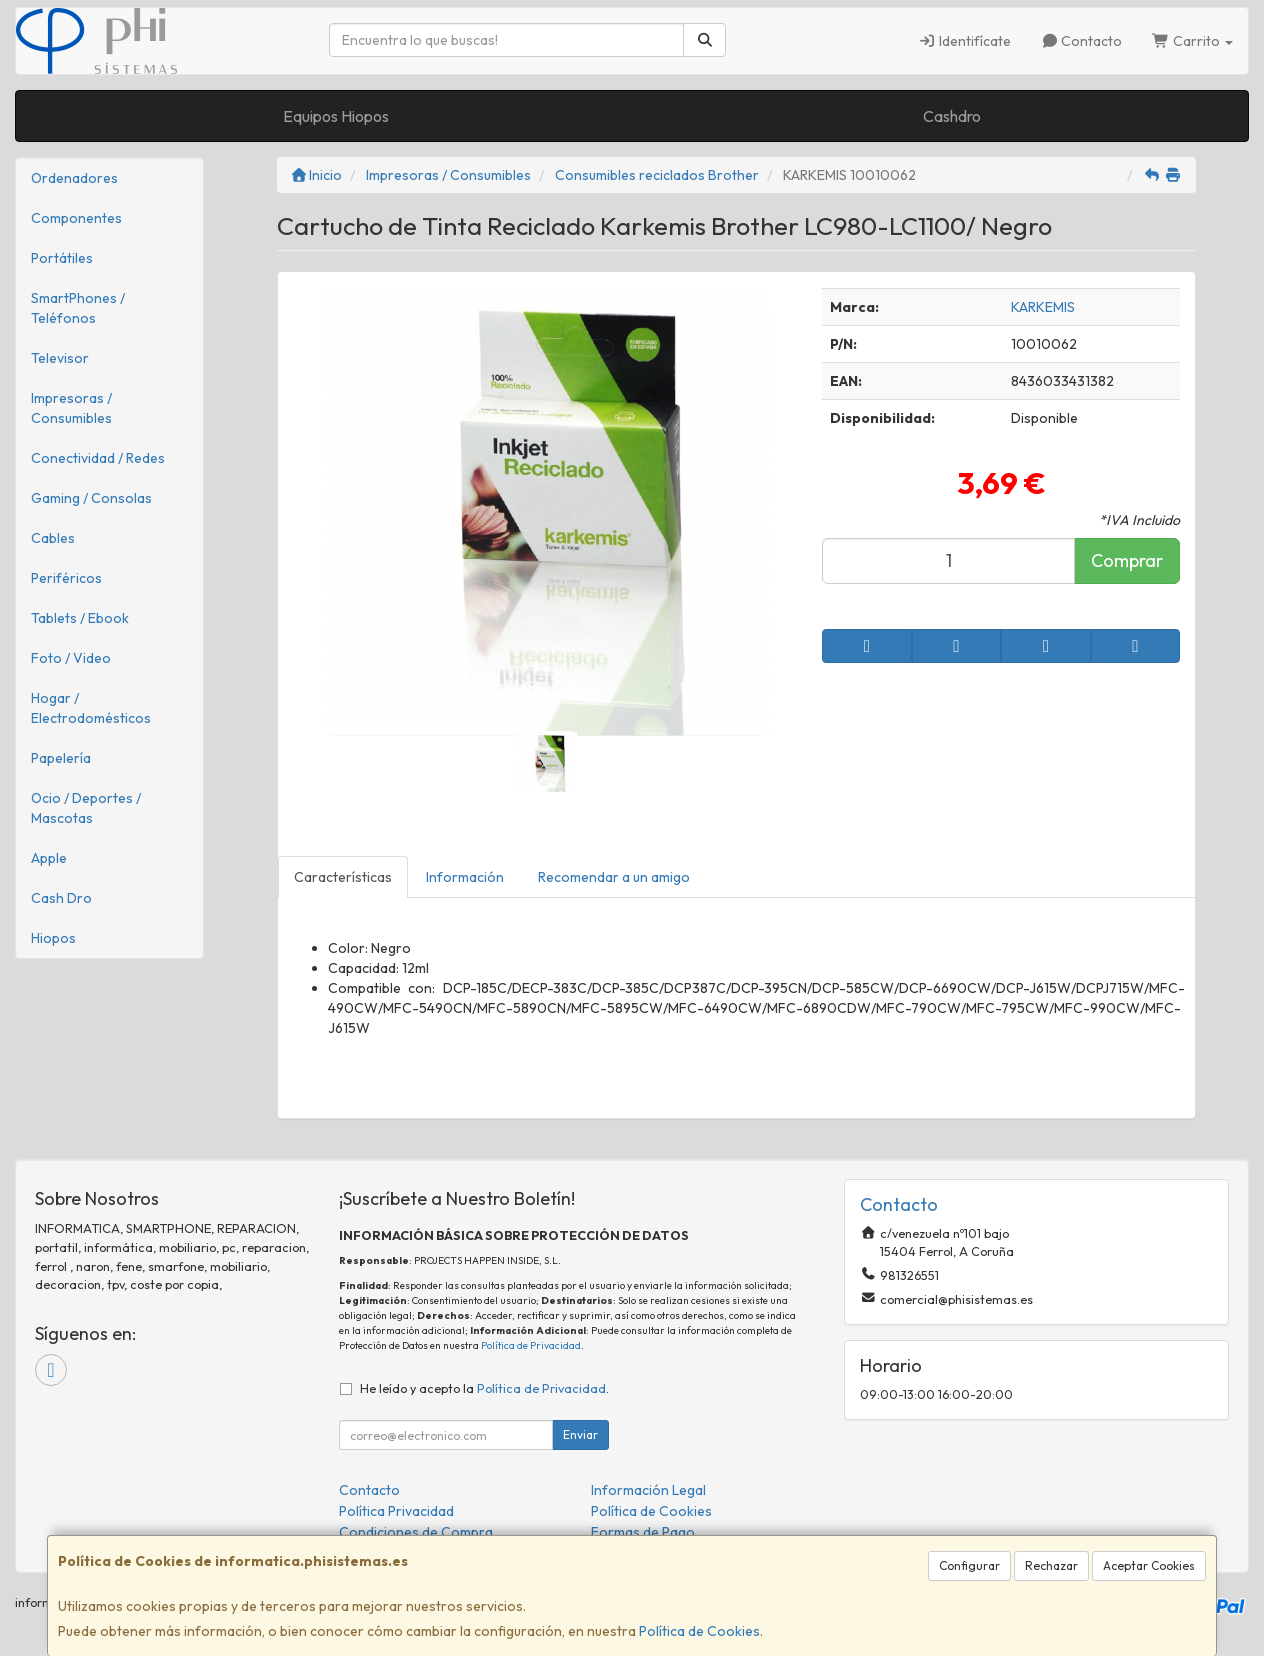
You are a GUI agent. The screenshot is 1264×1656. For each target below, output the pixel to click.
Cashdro (952, 116)
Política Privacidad (396, 1511)
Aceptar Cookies (1149, 1565)
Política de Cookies (699, 1631)
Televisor (60, 358)
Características (343, 877)
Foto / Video (71, 658)
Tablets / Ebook (80, 618)
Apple (49, 858)
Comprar (1127, 560)
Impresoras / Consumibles (71, 408)
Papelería (61, 758)
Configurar (969, 1565)
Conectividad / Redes (98, 458)
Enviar (580, 1434)
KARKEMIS (1043, 307)
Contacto (1082, 41)
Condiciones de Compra (416, 1532)
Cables (53, 538)
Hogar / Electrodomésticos (91, 708)
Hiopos (53, 938)
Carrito (1192, 41)
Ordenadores (74, 178)
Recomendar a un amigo (614, 877)
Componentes (76, 218)
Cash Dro (61, 898)
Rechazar (1051, 1565)
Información (465, 877)
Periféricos (66, 578)
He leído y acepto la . (484, 1388)
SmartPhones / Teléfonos (78, 308)
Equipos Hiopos (336, 116)
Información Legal (648, 1490)
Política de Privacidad (531, 1345)
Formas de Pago (643, 1532)
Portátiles (62, 258)
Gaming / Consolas (91, 498)
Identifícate (964, 41)
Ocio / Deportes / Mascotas (86, 808)
